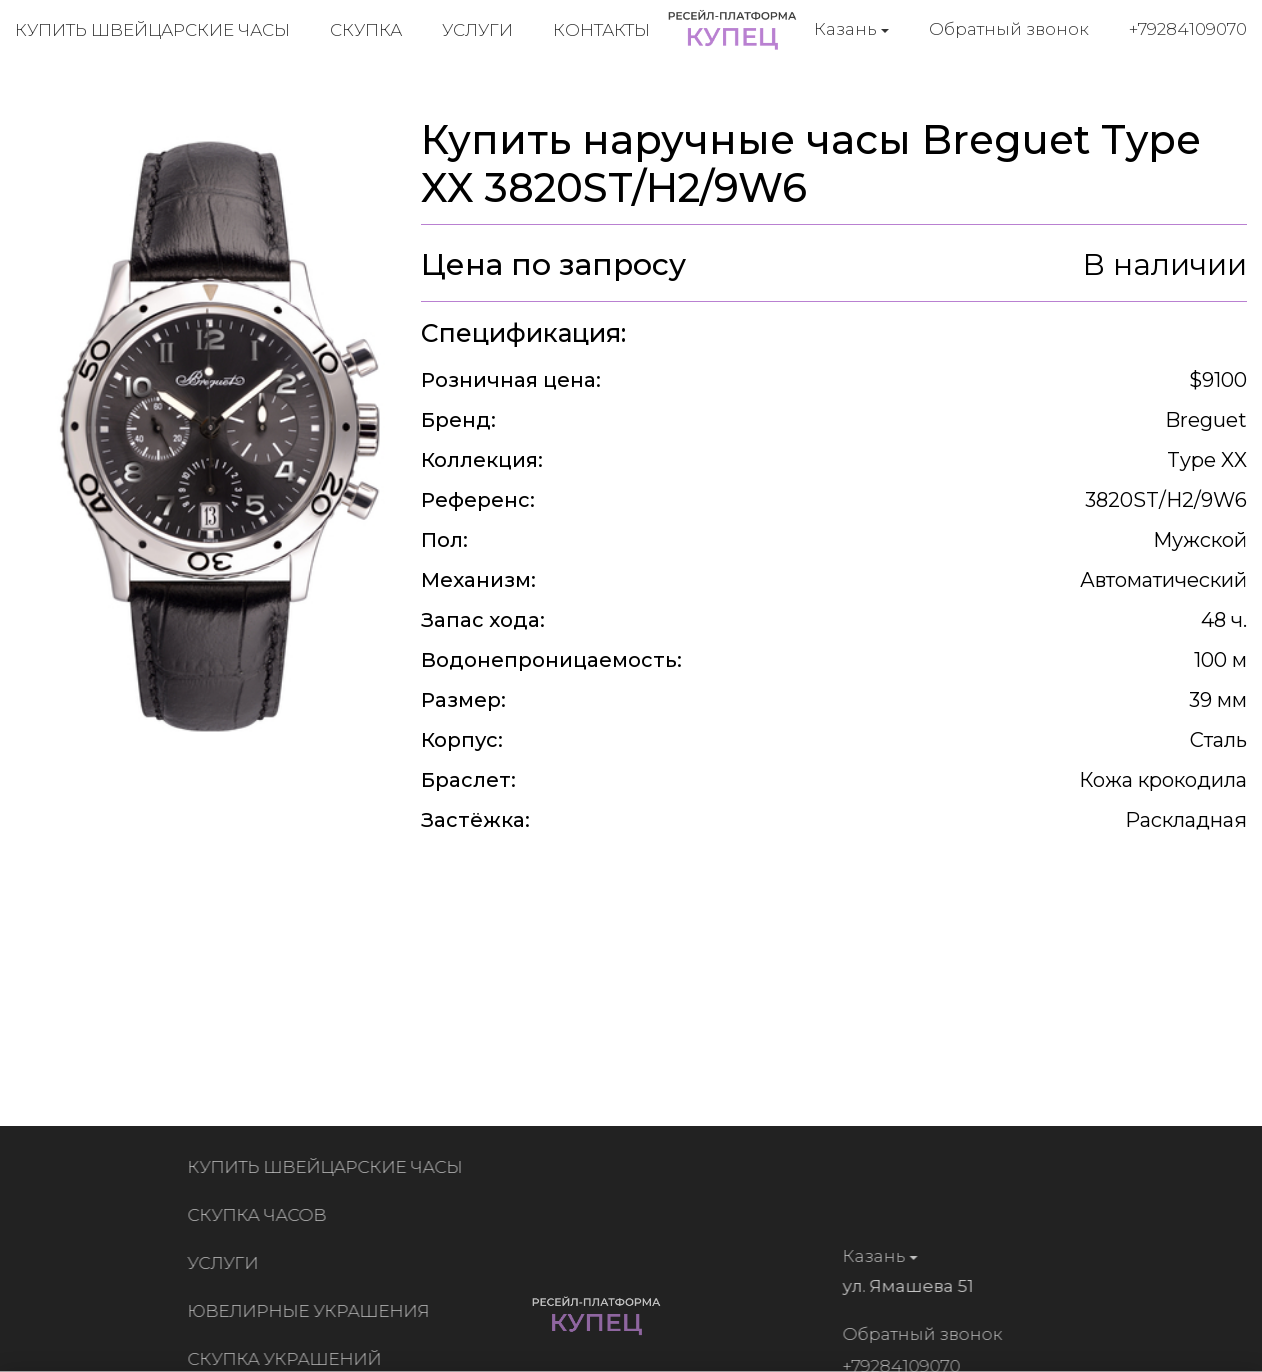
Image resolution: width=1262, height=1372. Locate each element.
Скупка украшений (289, 1359)
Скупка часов (261, 1215)
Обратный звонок (1009, 29)
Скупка (366, 30)
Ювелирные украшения (313, 1311)
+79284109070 (1188, 29)
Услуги (477, 30)
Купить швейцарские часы (152, 30)
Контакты (601, 30)
